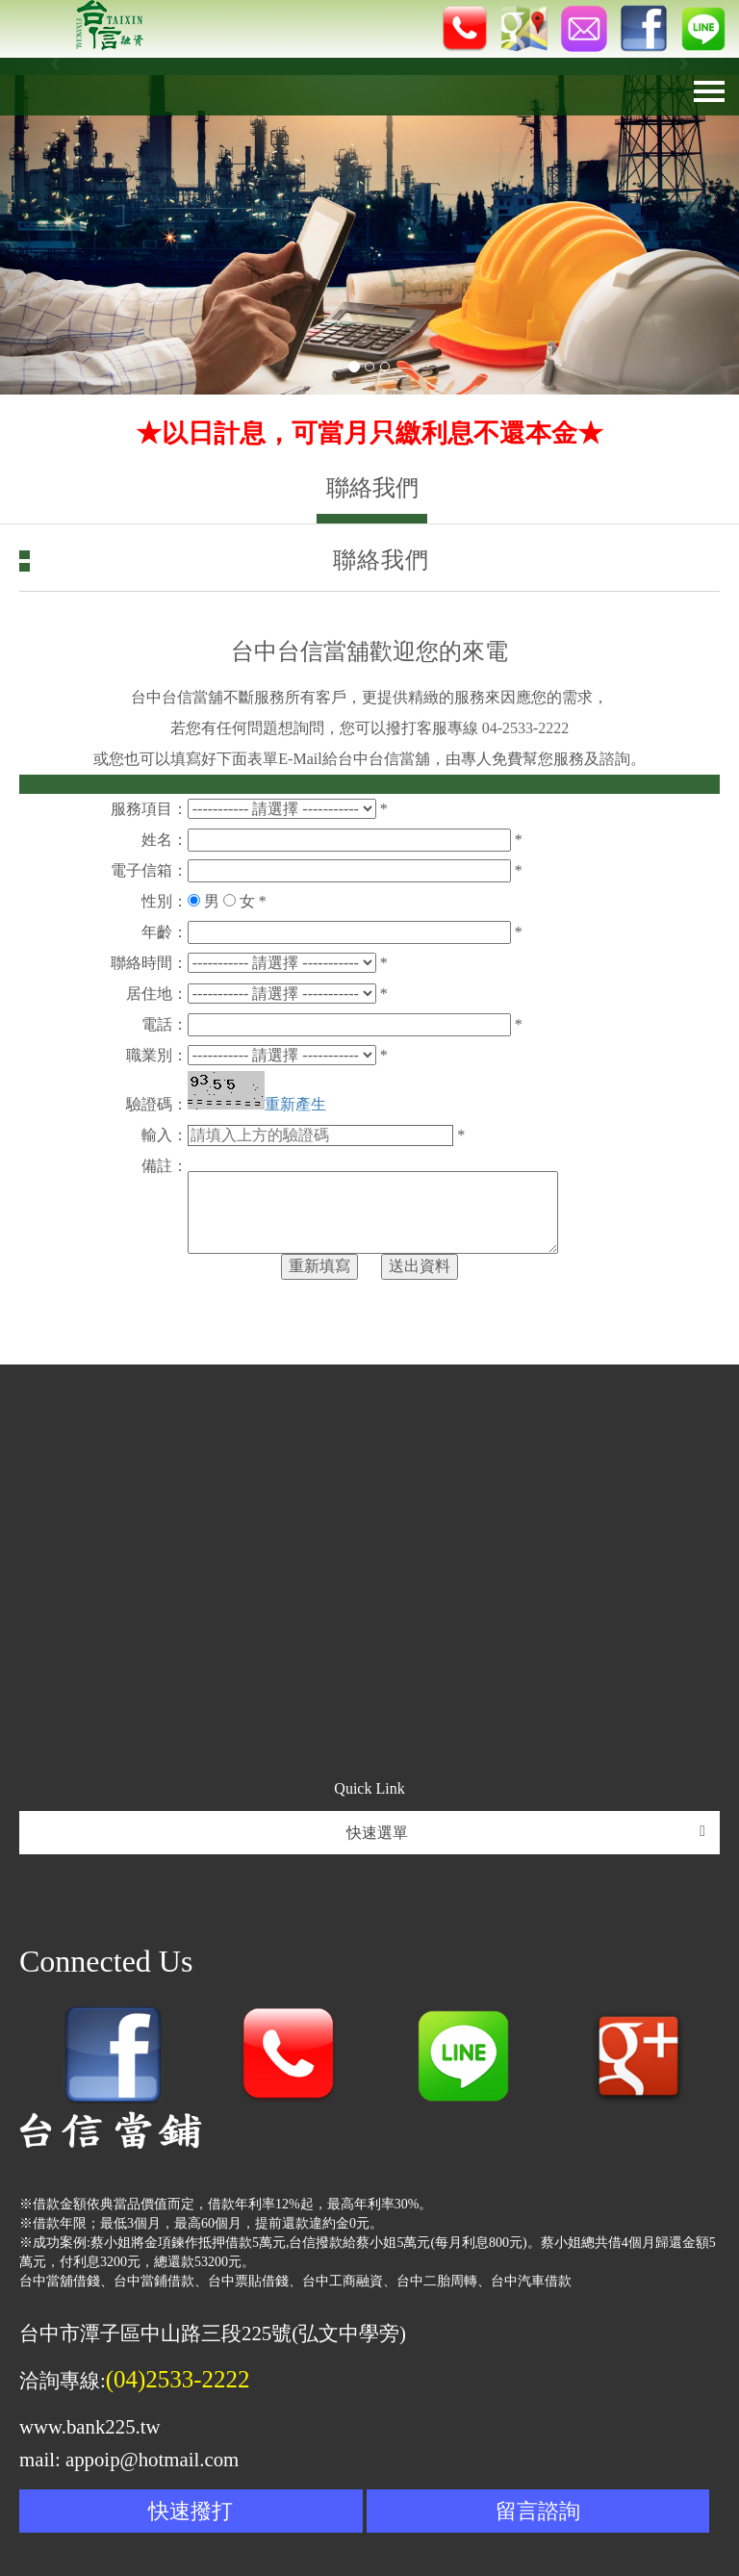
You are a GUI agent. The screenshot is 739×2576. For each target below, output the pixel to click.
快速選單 (526, 1832)
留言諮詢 (538, 2511)
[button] (55, 226)
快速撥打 (190, 2511)
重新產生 (295, 1104)
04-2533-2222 (526, 728)
